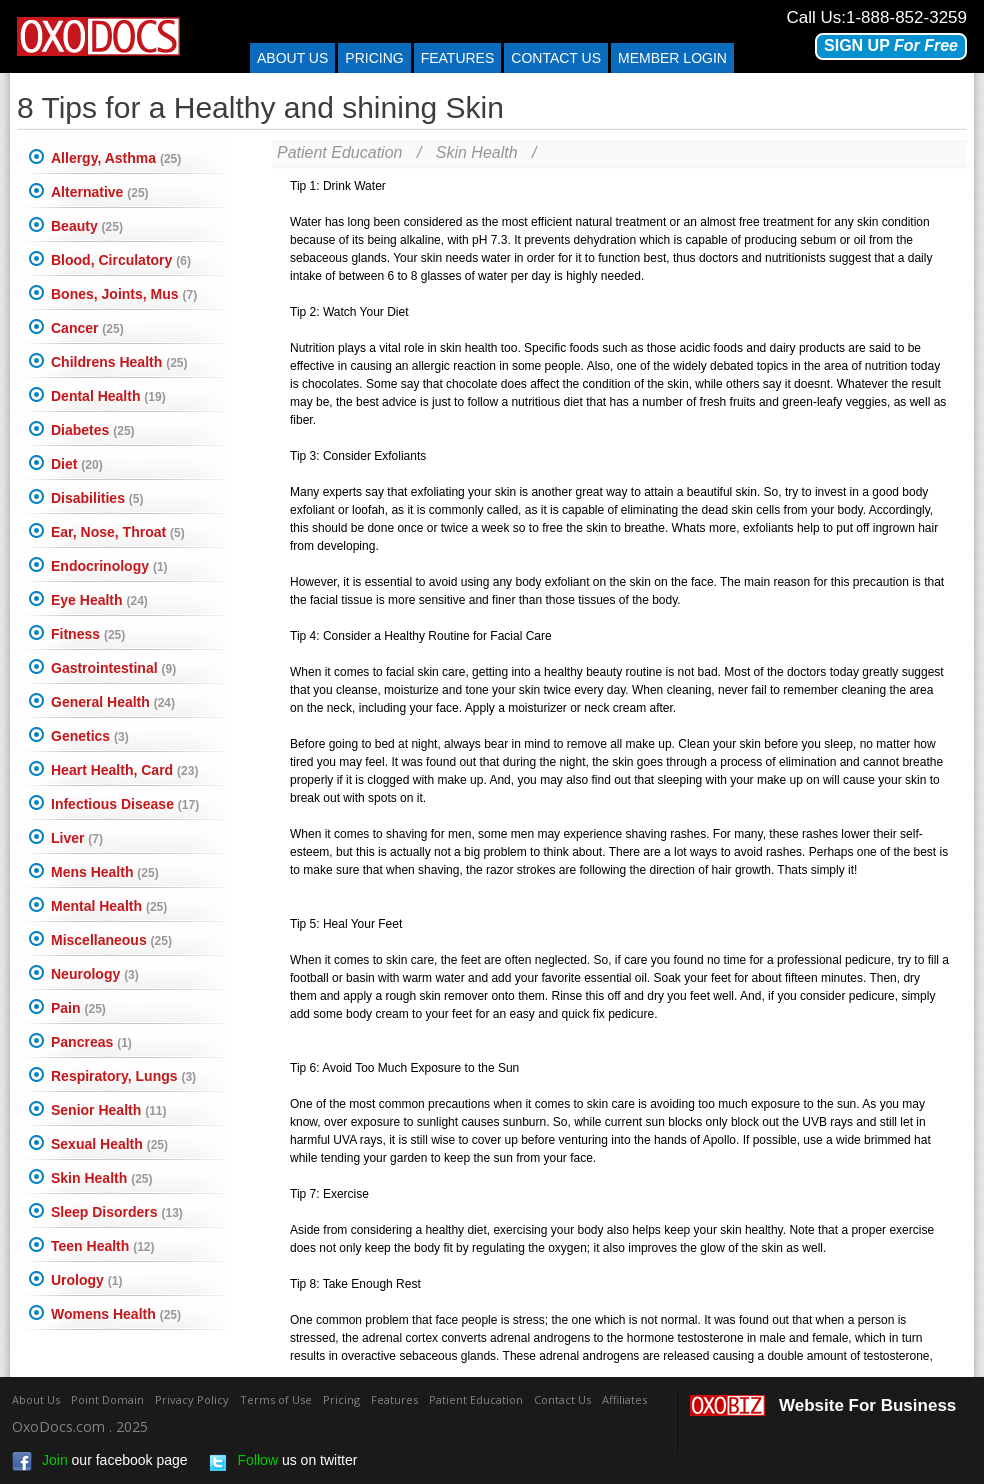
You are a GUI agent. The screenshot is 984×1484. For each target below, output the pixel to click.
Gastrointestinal (113, 668)
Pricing (374, 58)
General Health (113, 702)
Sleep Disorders (117, 1212)
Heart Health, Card (124, 770)
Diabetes (93, 430)
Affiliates (624, 1399)
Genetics (90, 736)
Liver (77, 838)
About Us (292, 58)
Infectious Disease (125, 804)
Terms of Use (276, 1399)
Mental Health (109, 906)
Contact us (556, 58)
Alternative (100, 192)
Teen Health (103, 1246)
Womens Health (116, 1314)
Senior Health (108, 1110)
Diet (77, 464)
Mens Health (105, 872)
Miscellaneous (111, 940)
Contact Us (562, 1399)
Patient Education (339, 152)
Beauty (87, 226)
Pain (78, 1008)
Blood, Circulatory (121, 260)
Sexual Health (109, 1144)
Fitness (88, 634)
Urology (86, 1280)
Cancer (87, 328)
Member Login (672, 58)
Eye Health (99, 600)
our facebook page (100, 1462)
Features (458, 58)
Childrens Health (119, 362)
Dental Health (108, 396)
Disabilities (97, 498)
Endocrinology (109, 566)
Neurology (95, 974)
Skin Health (101, 1178)
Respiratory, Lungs (123, 1076)
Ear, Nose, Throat (118, 532)
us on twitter (283, 1462)
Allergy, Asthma (116, 158)
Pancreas (91, 1042)
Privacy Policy (192, 1399)
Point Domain (107, 1399)
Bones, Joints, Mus (124, 294)
